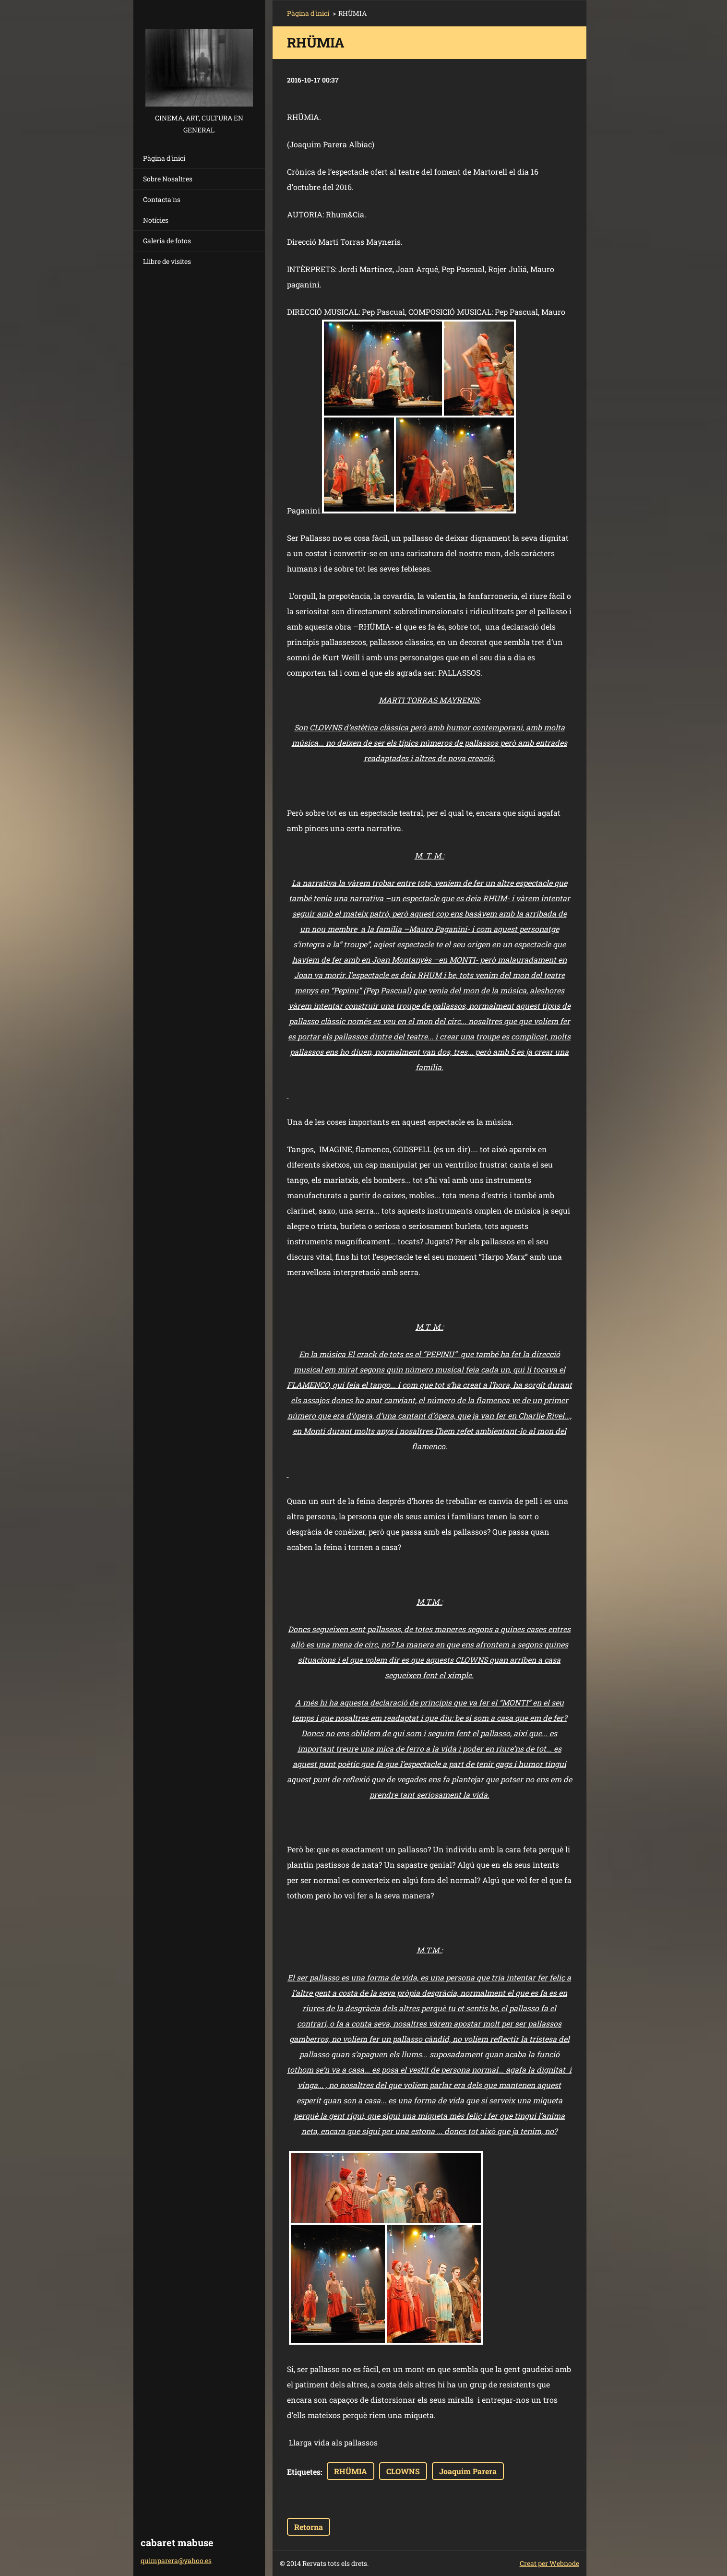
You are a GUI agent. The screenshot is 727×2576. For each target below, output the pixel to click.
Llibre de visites (167, 261)
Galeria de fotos (167, 240)
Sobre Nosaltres (167, 178)
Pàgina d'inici (164, 158)
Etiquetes (304, 2472)
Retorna (308, 2527)
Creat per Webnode (549, 2563)
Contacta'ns (161, 199)
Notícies (155, 220)
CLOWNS (403, 2471)
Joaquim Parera (468, 2471)
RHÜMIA (350, 2471)
